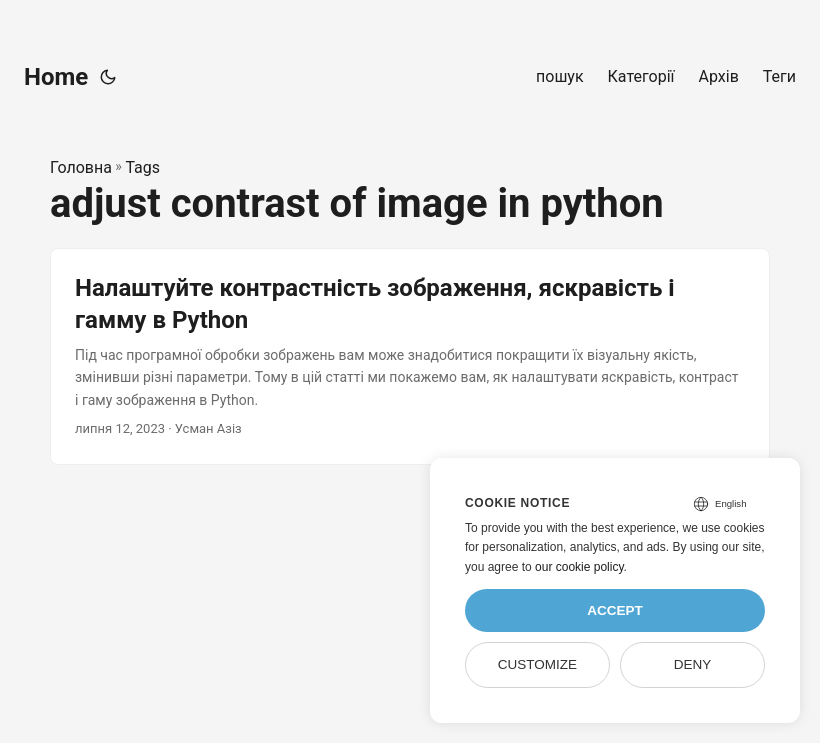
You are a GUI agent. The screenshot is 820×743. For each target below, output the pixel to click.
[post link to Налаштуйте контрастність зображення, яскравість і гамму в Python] (410, 356)
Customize (537, 664)
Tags (142, 167)
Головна (81, 167)
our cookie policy (579, 567)
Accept (615, 610)
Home (56, 77)
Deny (693, 664)
